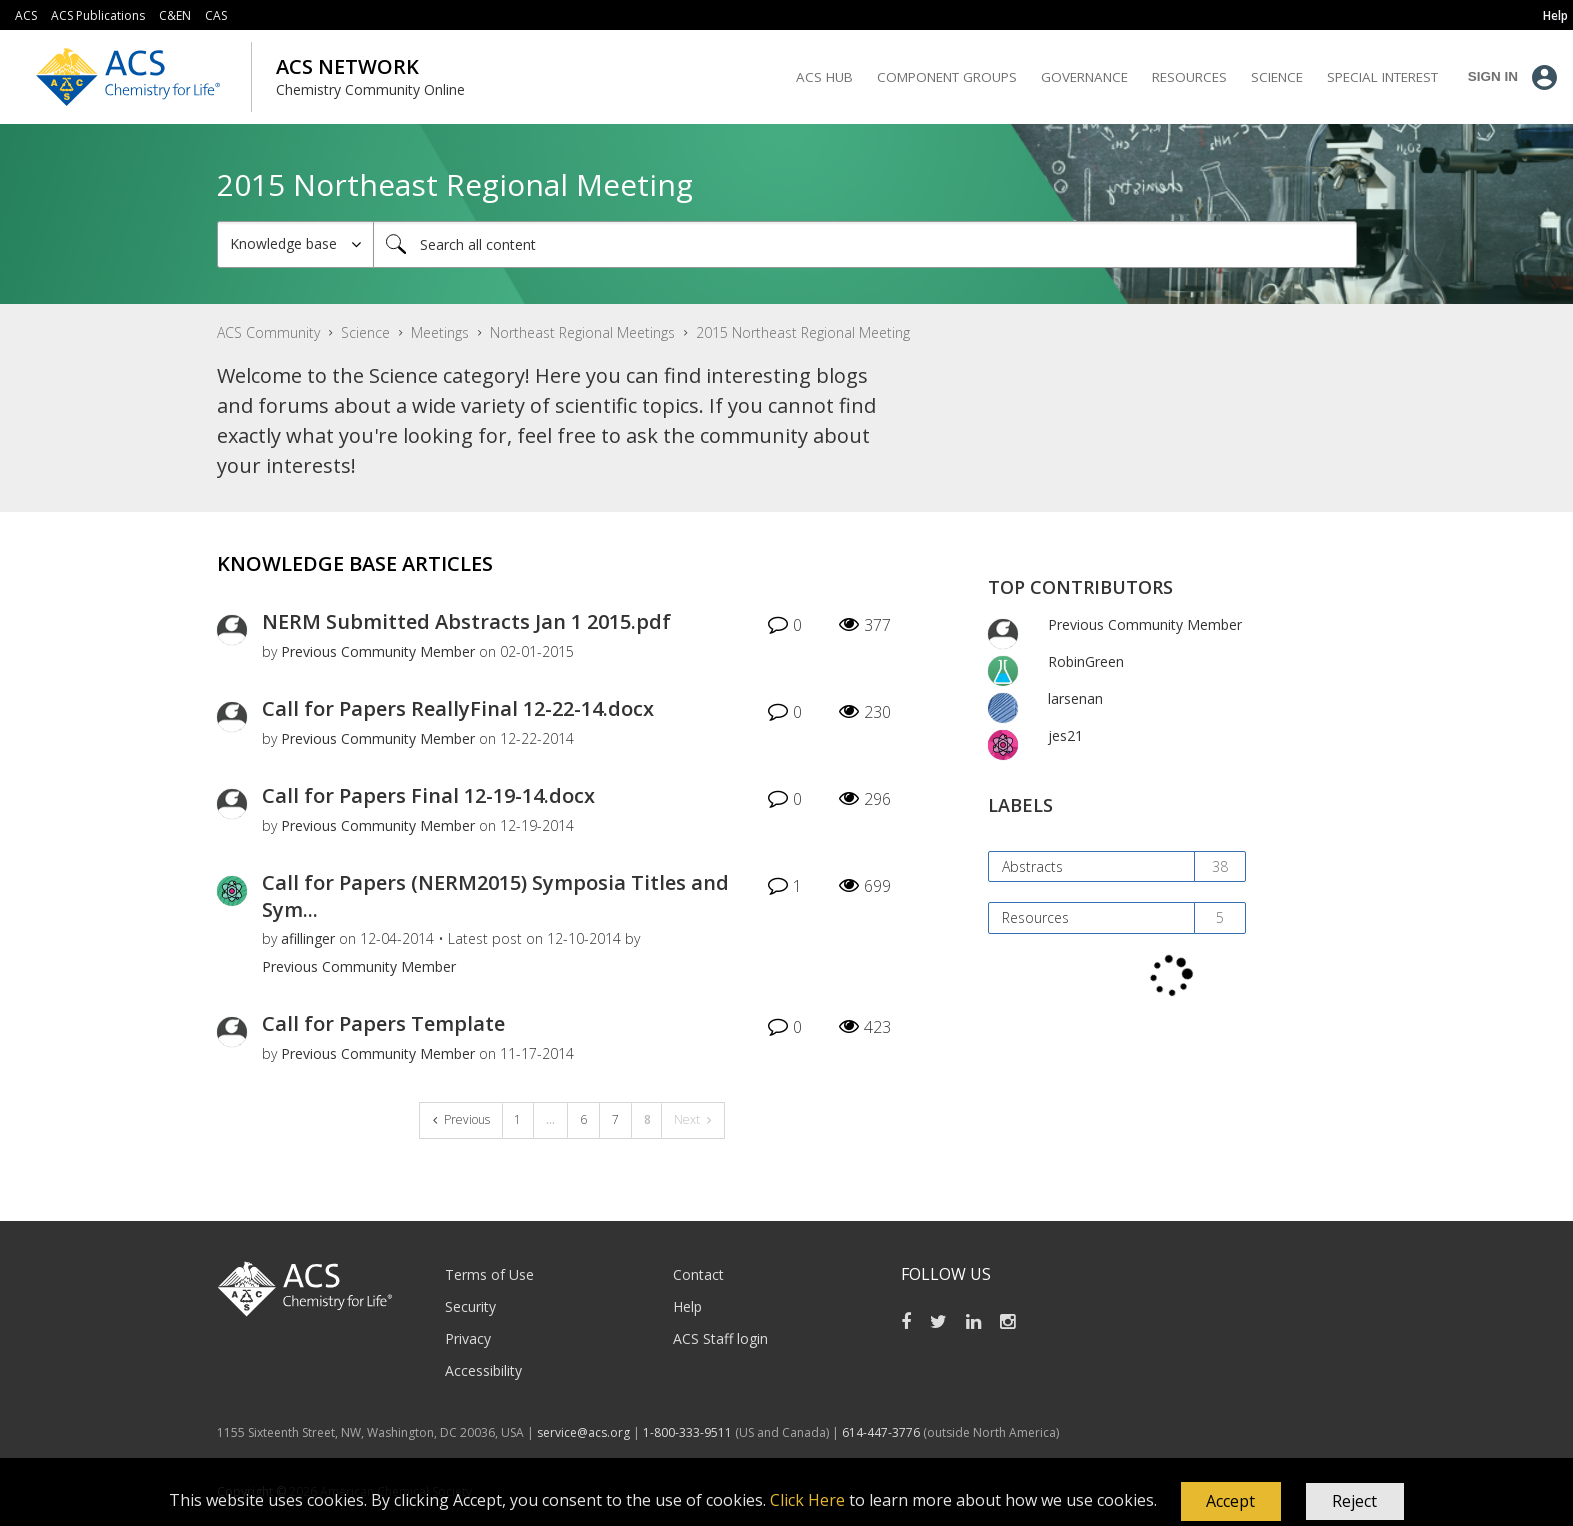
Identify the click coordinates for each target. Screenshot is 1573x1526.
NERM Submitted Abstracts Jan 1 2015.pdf (466, 621)
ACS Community (268, 332)
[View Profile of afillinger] (308, 938)
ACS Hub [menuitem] (824, 77)
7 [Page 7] (615, 1119)
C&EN (175, 15)
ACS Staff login (720, 1338)
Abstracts (1032, 866)
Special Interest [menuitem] (1382, 77)
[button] (1231, 1502)
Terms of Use (489, 1274)
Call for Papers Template (383, 1023)
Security (470, 1306)
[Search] (865, 244)
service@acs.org (583, 1432)
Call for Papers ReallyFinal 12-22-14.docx (458, 708)
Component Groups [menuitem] (947, 77)
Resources (1035, 917)
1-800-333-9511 (687, 1432)
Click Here (807, 1500)
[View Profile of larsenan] (1075, 698)
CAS (216, 15)
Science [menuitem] (1277, 77)
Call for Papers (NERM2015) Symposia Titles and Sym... (495, 896)
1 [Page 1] (517, 1119)
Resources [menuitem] (1189, 77)
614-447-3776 (882, 1432)
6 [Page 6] (583, 1119)
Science (365, 332)
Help (687, 1306)
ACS (26, 15)
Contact (698, 1274)
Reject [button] (1354, 1501)
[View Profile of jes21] (1065, 735)
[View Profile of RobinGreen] (1086, 661)
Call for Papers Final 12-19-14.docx (428, 795)
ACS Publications (98, 15)
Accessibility (483, 1370)
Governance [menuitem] (1084, 77)
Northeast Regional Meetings (582, 332)
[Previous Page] (461, 1120)
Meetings (440, 332)
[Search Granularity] (295, 244)
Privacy (468, 1338)
